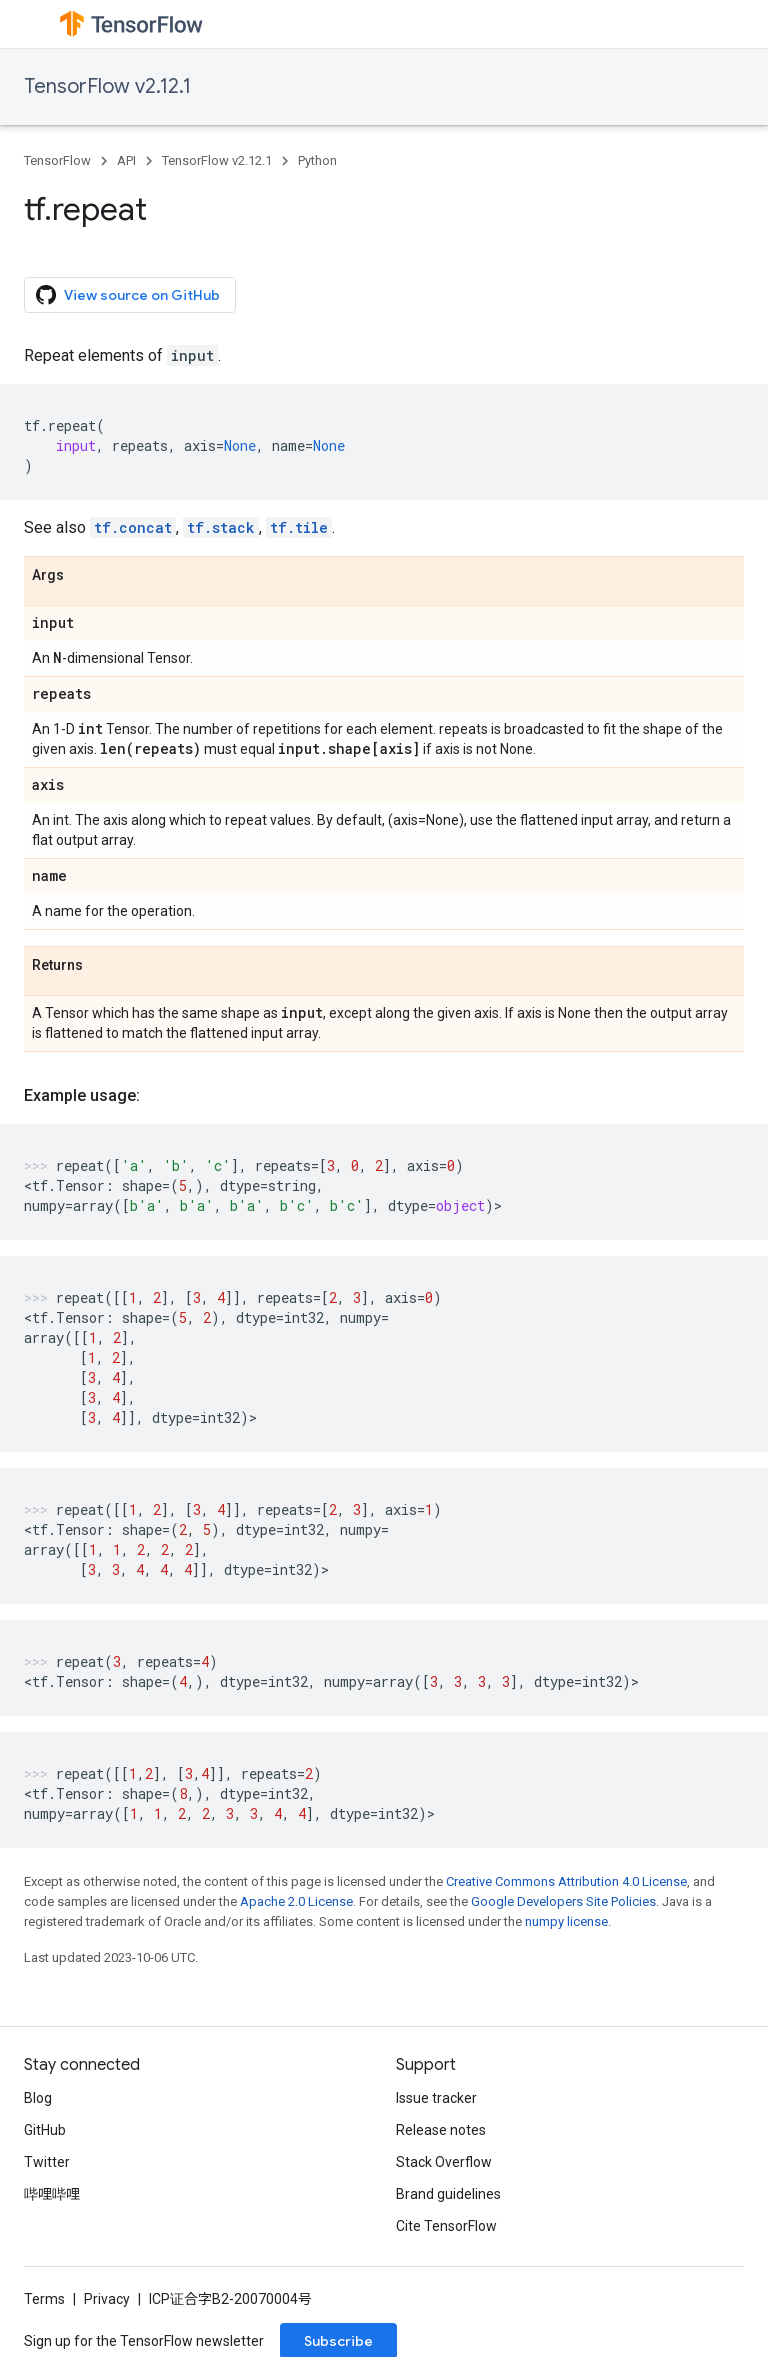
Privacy (107, 2299)
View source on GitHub (128, 295)
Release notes (441, 2130)
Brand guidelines (448, 2194)
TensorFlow (57, 160)
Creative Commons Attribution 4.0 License (566, 1881)
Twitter (47, 2162)
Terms (44, 2299)
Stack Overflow (444, 2162)
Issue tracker (436, 2098)
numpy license (566, 1921)
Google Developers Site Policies (563, 1901)
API (126, 160)
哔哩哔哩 (52, 2194)
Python (317, 160)
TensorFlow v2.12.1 (107, 86)
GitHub (45, 2130)
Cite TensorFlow (446, 2226)
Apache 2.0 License (296, 1901)
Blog (38, 2098)
